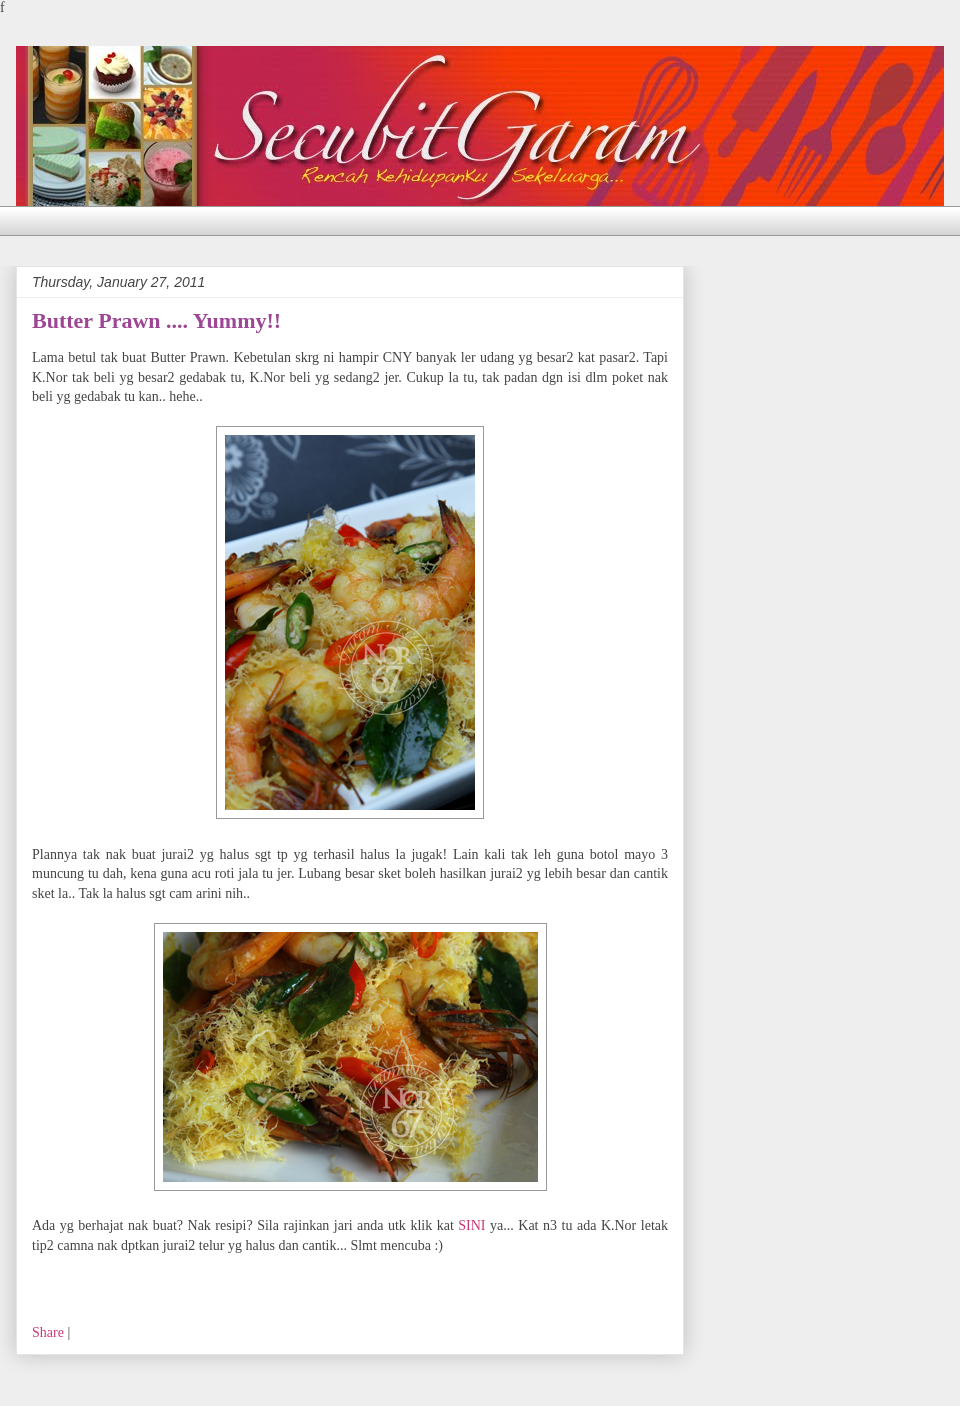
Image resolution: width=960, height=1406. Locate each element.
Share (48, 1332)
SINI (472, 1225)
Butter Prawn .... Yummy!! (156, 320)
